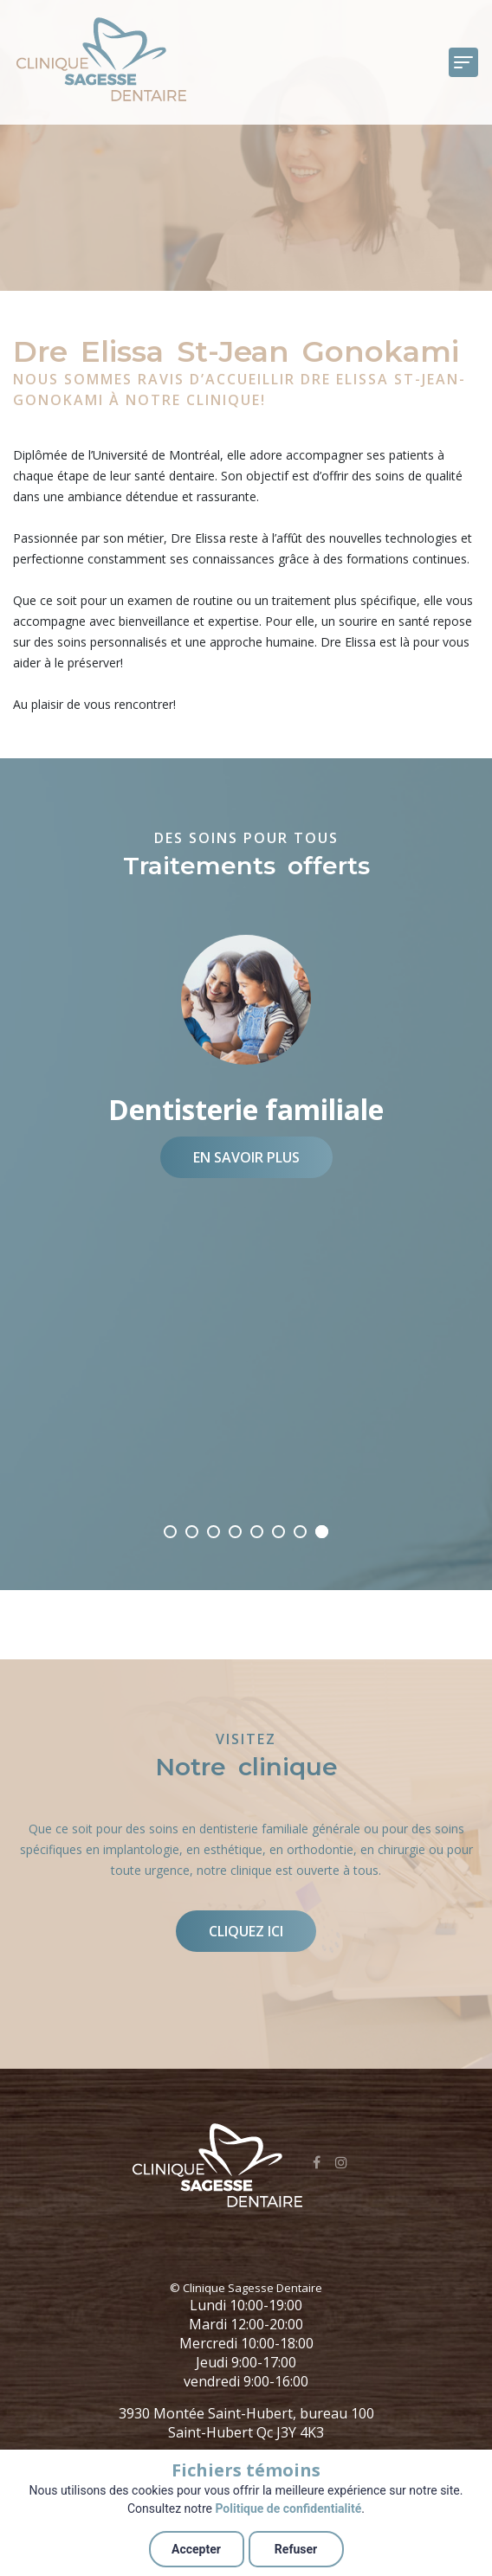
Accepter (196, 2549)
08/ (170, 1531)
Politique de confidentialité (288, 2508)
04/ (256, 1531)
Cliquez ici (246, 1931)
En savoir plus (246, 1157)
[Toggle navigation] (463, 62)
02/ (300, 1531)
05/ (235, 1531)
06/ (213, 1531)
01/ (321, 1531)
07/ (191, 1531)
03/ (278, 1531)
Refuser (296, 2549)
